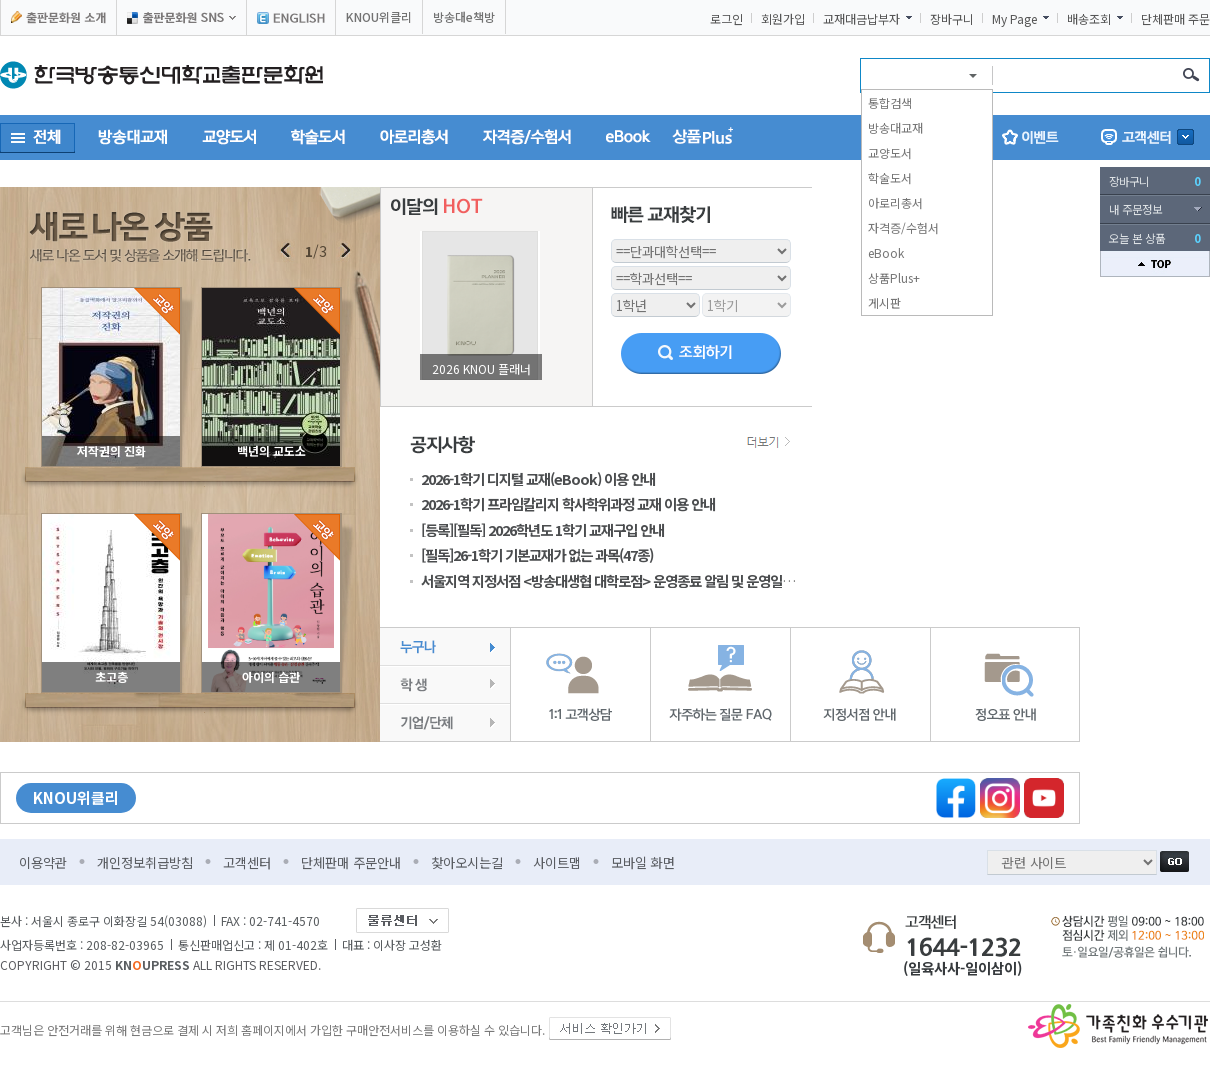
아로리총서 (895, 202)
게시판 (884, 302)
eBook (886, 252)
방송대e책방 (464, 16)
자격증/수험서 (903, 227)
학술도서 (890, 177)
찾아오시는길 (467, 862)
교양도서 (890, 152)
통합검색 (890, 102)
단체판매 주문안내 (351, 862)
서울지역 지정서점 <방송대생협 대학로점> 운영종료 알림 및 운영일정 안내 (621, 580)
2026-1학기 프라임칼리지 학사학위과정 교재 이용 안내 (568, 503)
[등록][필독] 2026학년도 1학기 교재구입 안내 (542, 529)
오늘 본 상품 (1155, 238)
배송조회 (1089, 19)
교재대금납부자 (861, 19)
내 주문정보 (1135, 209)
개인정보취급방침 (145, 862)
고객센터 (247, 862)
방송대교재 (895, 127)
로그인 (726, 19)
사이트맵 (557, 862)
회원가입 (783, 19)
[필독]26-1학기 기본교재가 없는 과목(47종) (537, 554)
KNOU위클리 (379, 16)
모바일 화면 (643, 862)
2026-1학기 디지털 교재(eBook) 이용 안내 (538, 478)
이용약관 (43, 862)
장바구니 (952, 19)
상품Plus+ (894, 277)
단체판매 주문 (1175, 19)
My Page (1014, 19)
